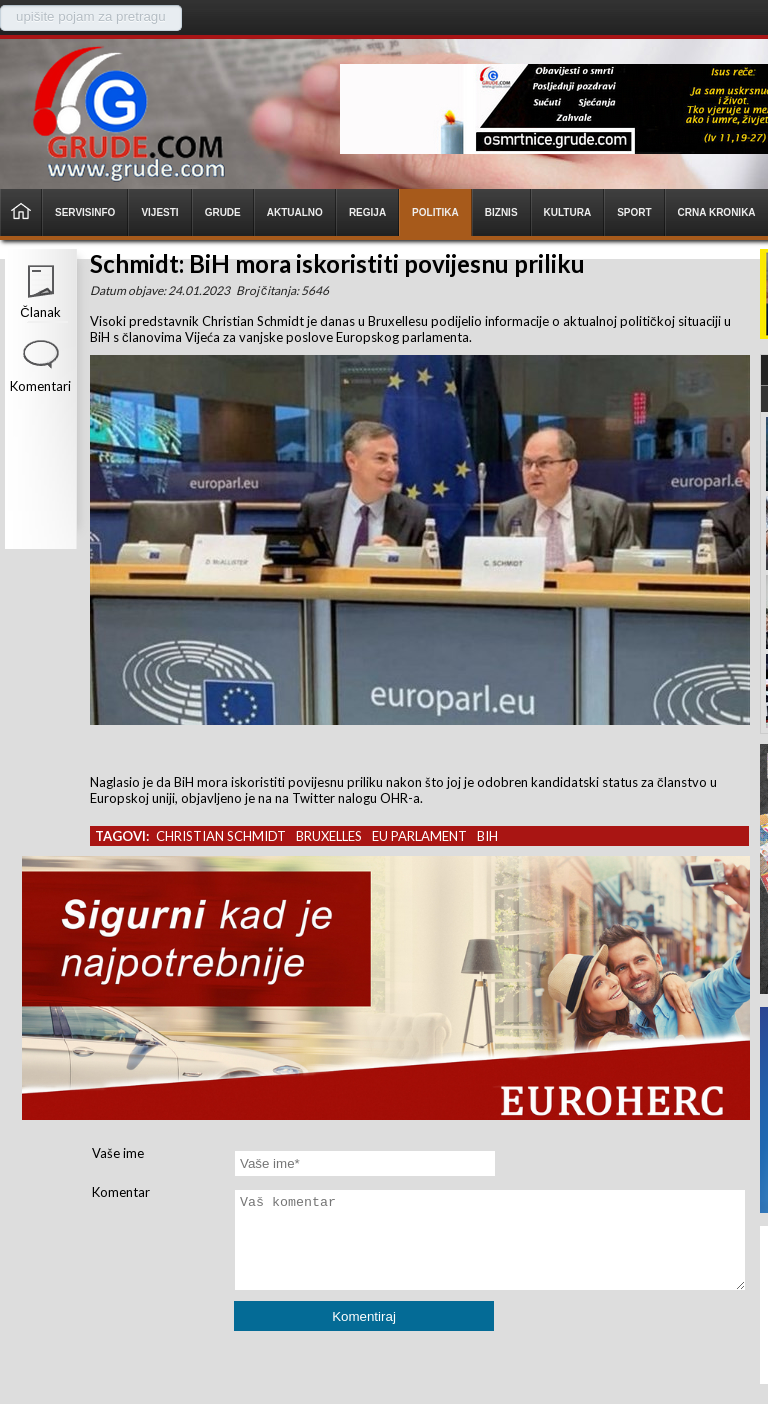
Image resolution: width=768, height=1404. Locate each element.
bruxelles (329, 836)
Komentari (40, 386)
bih (487, 836)
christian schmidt (221, 836)
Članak (40, 312)
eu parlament (419, 836)
